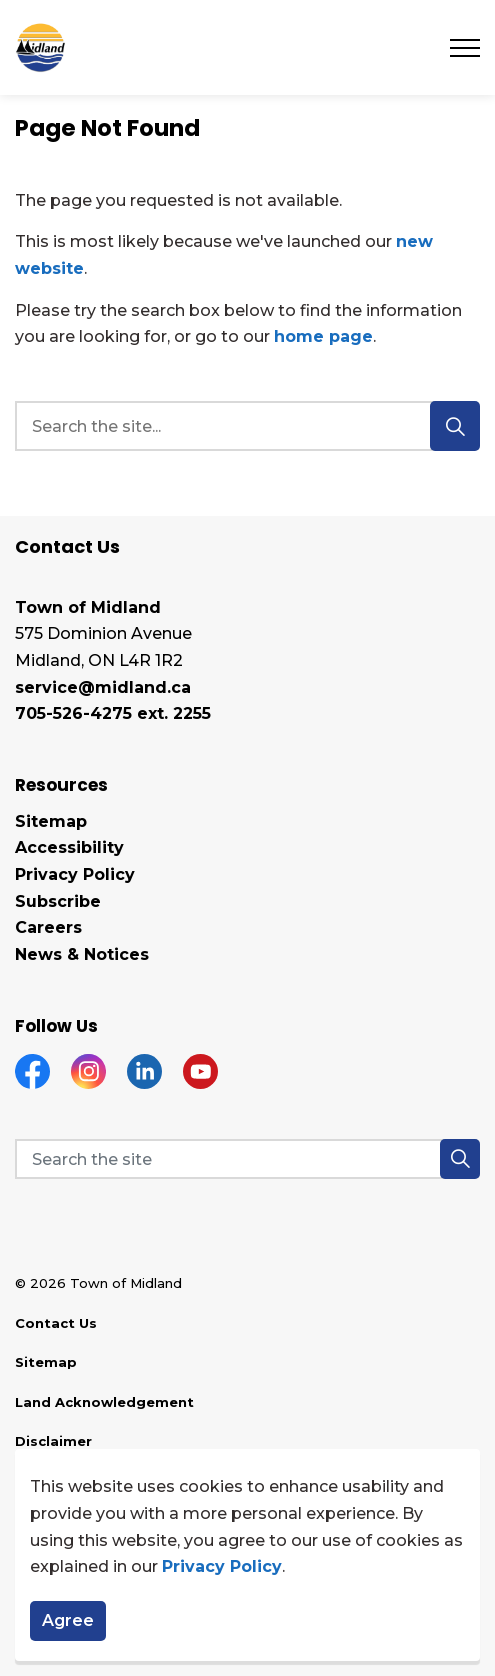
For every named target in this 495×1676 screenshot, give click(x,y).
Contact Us (56, 1323)
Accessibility (69, 847)
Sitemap (51, 821)
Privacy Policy (222, 1575)
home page (323, 336)
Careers (48, 927)
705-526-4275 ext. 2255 (113, 713)
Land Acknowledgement (104, 1402)
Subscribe (58, 901)
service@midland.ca (103, 687)
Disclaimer (53, 1441)
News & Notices (82, 954)
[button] (460, 1159)
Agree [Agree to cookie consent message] (68, 1629)
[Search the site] (247, 1159)
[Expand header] (465, 47)
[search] (245, 426)
